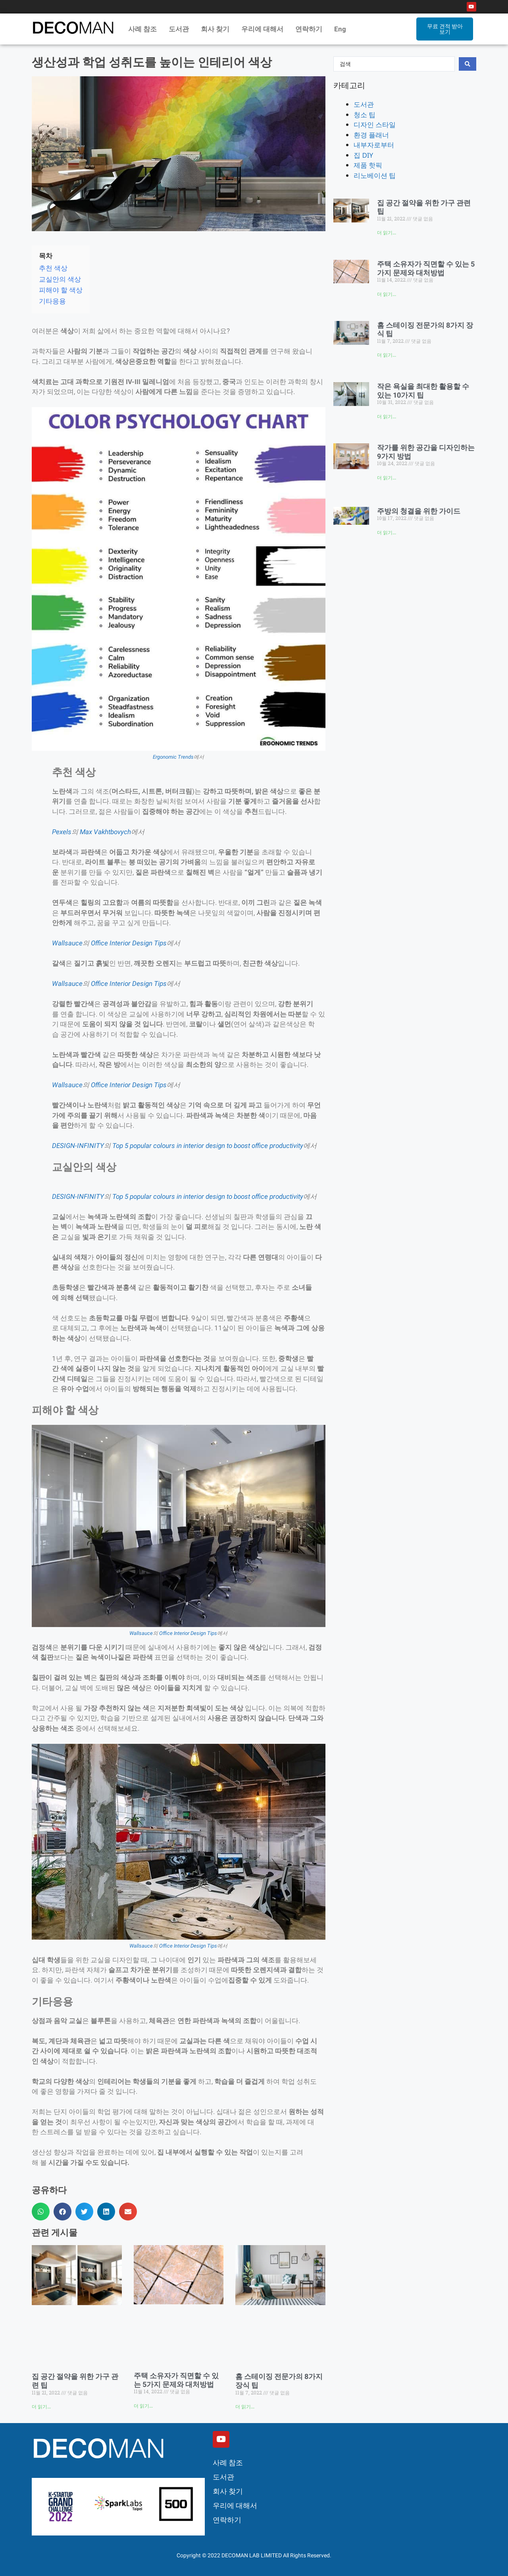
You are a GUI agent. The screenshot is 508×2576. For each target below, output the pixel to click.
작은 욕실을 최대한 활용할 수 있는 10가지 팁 (423, 390)
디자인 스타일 (375, 124)
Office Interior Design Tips (129, 943)
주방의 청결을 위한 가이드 (418, 511)
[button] (41, 2211)
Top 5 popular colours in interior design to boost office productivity (207, 1146)
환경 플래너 (371, 134)
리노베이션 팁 (375, 175)
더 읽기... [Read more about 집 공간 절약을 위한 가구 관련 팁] (41, 2407)
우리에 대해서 (262, 29)
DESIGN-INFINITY (78, 1146)
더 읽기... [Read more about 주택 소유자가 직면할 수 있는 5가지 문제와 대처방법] (143, 2406)
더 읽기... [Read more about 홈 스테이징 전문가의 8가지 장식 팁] (244, 2407)
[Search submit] (467, 64)
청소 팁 (364, 114)
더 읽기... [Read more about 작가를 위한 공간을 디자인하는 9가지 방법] (386, 478)
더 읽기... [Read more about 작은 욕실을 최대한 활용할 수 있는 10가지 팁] (386, 416)
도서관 (179, 29)
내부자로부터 (374, 144)
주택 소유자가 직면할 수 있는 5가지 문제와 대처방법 (176, 2380)
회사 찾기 (215, 29)
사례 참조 (142, 29)
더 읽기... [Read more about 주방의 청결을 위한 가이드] (386, 532)
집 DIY (363, 155)
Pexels (61, 832)
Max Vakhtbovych (105, 832)
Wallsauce (67, 943)
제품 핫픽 (368, 165)
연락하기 (308, 29)
